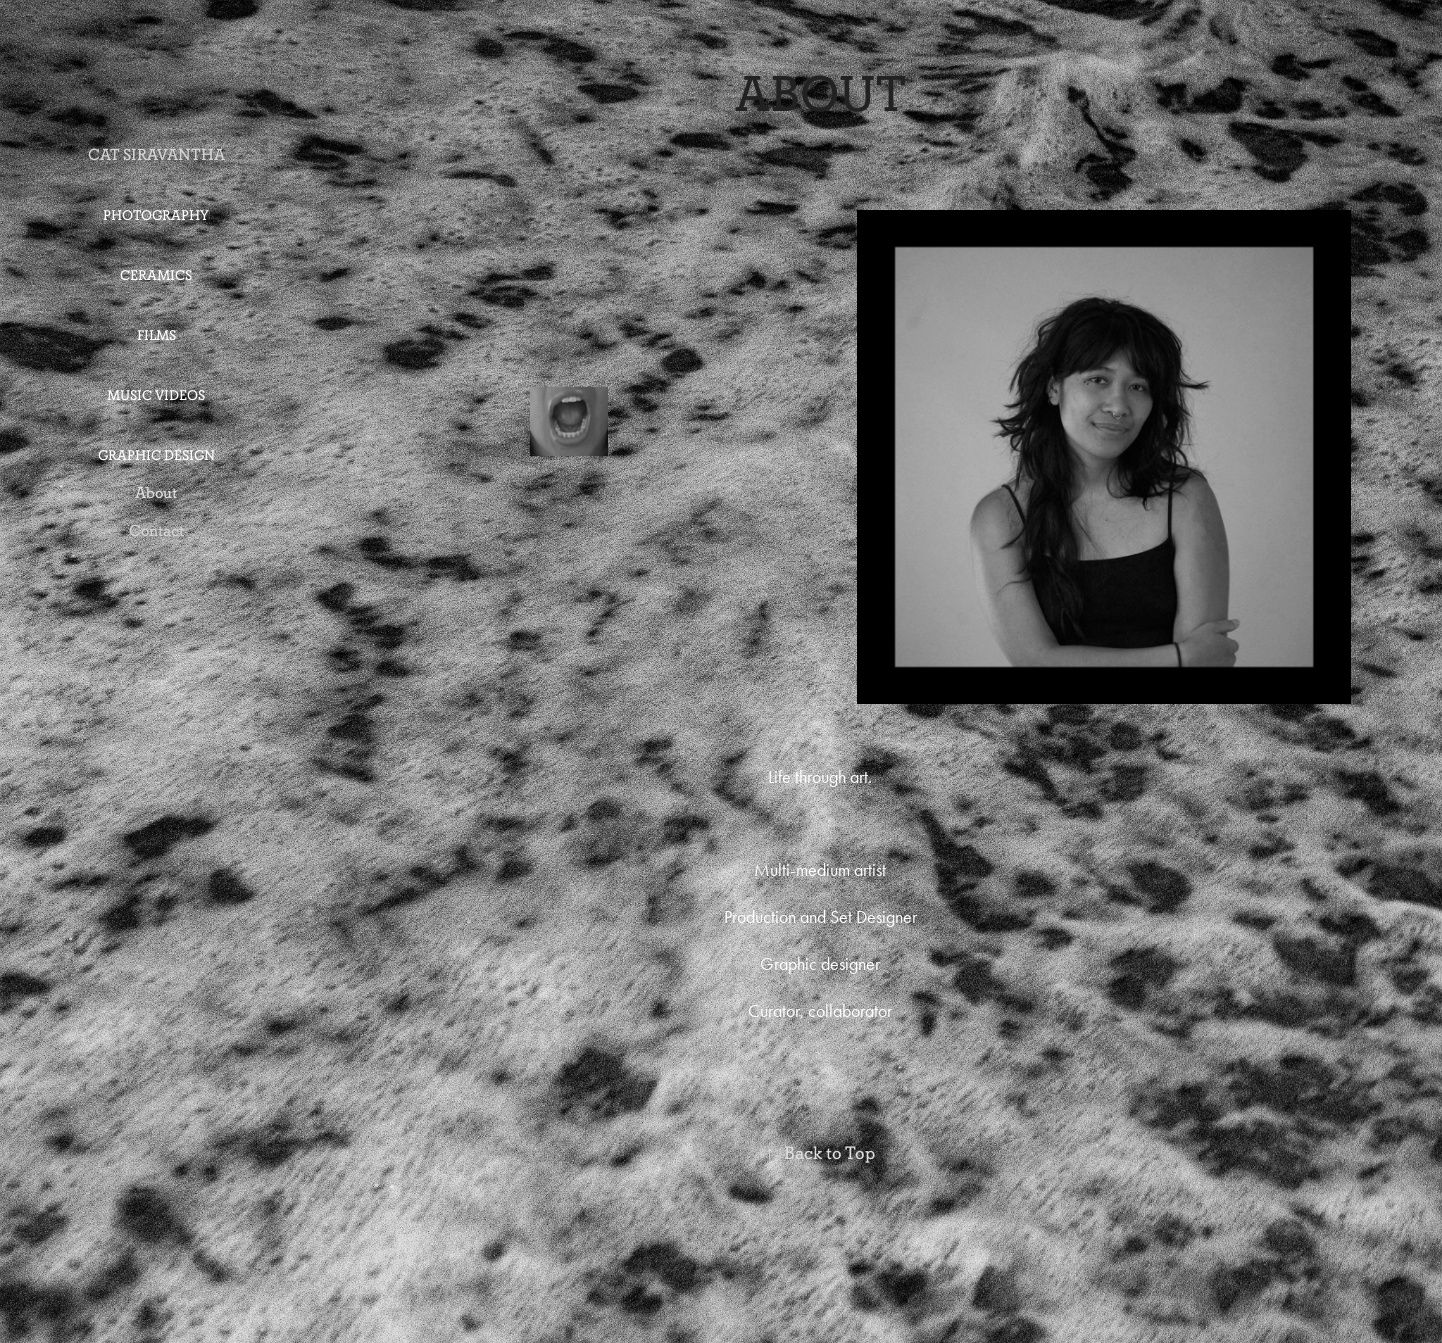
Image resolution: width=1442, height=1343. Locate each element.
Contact (156, 530)
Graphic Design (156, 455)
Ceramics (156, 275)
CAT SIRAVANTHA (156, 154)
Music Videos (156, 395)
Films (156, 335)
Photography (156, 215)
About (156, 492)
